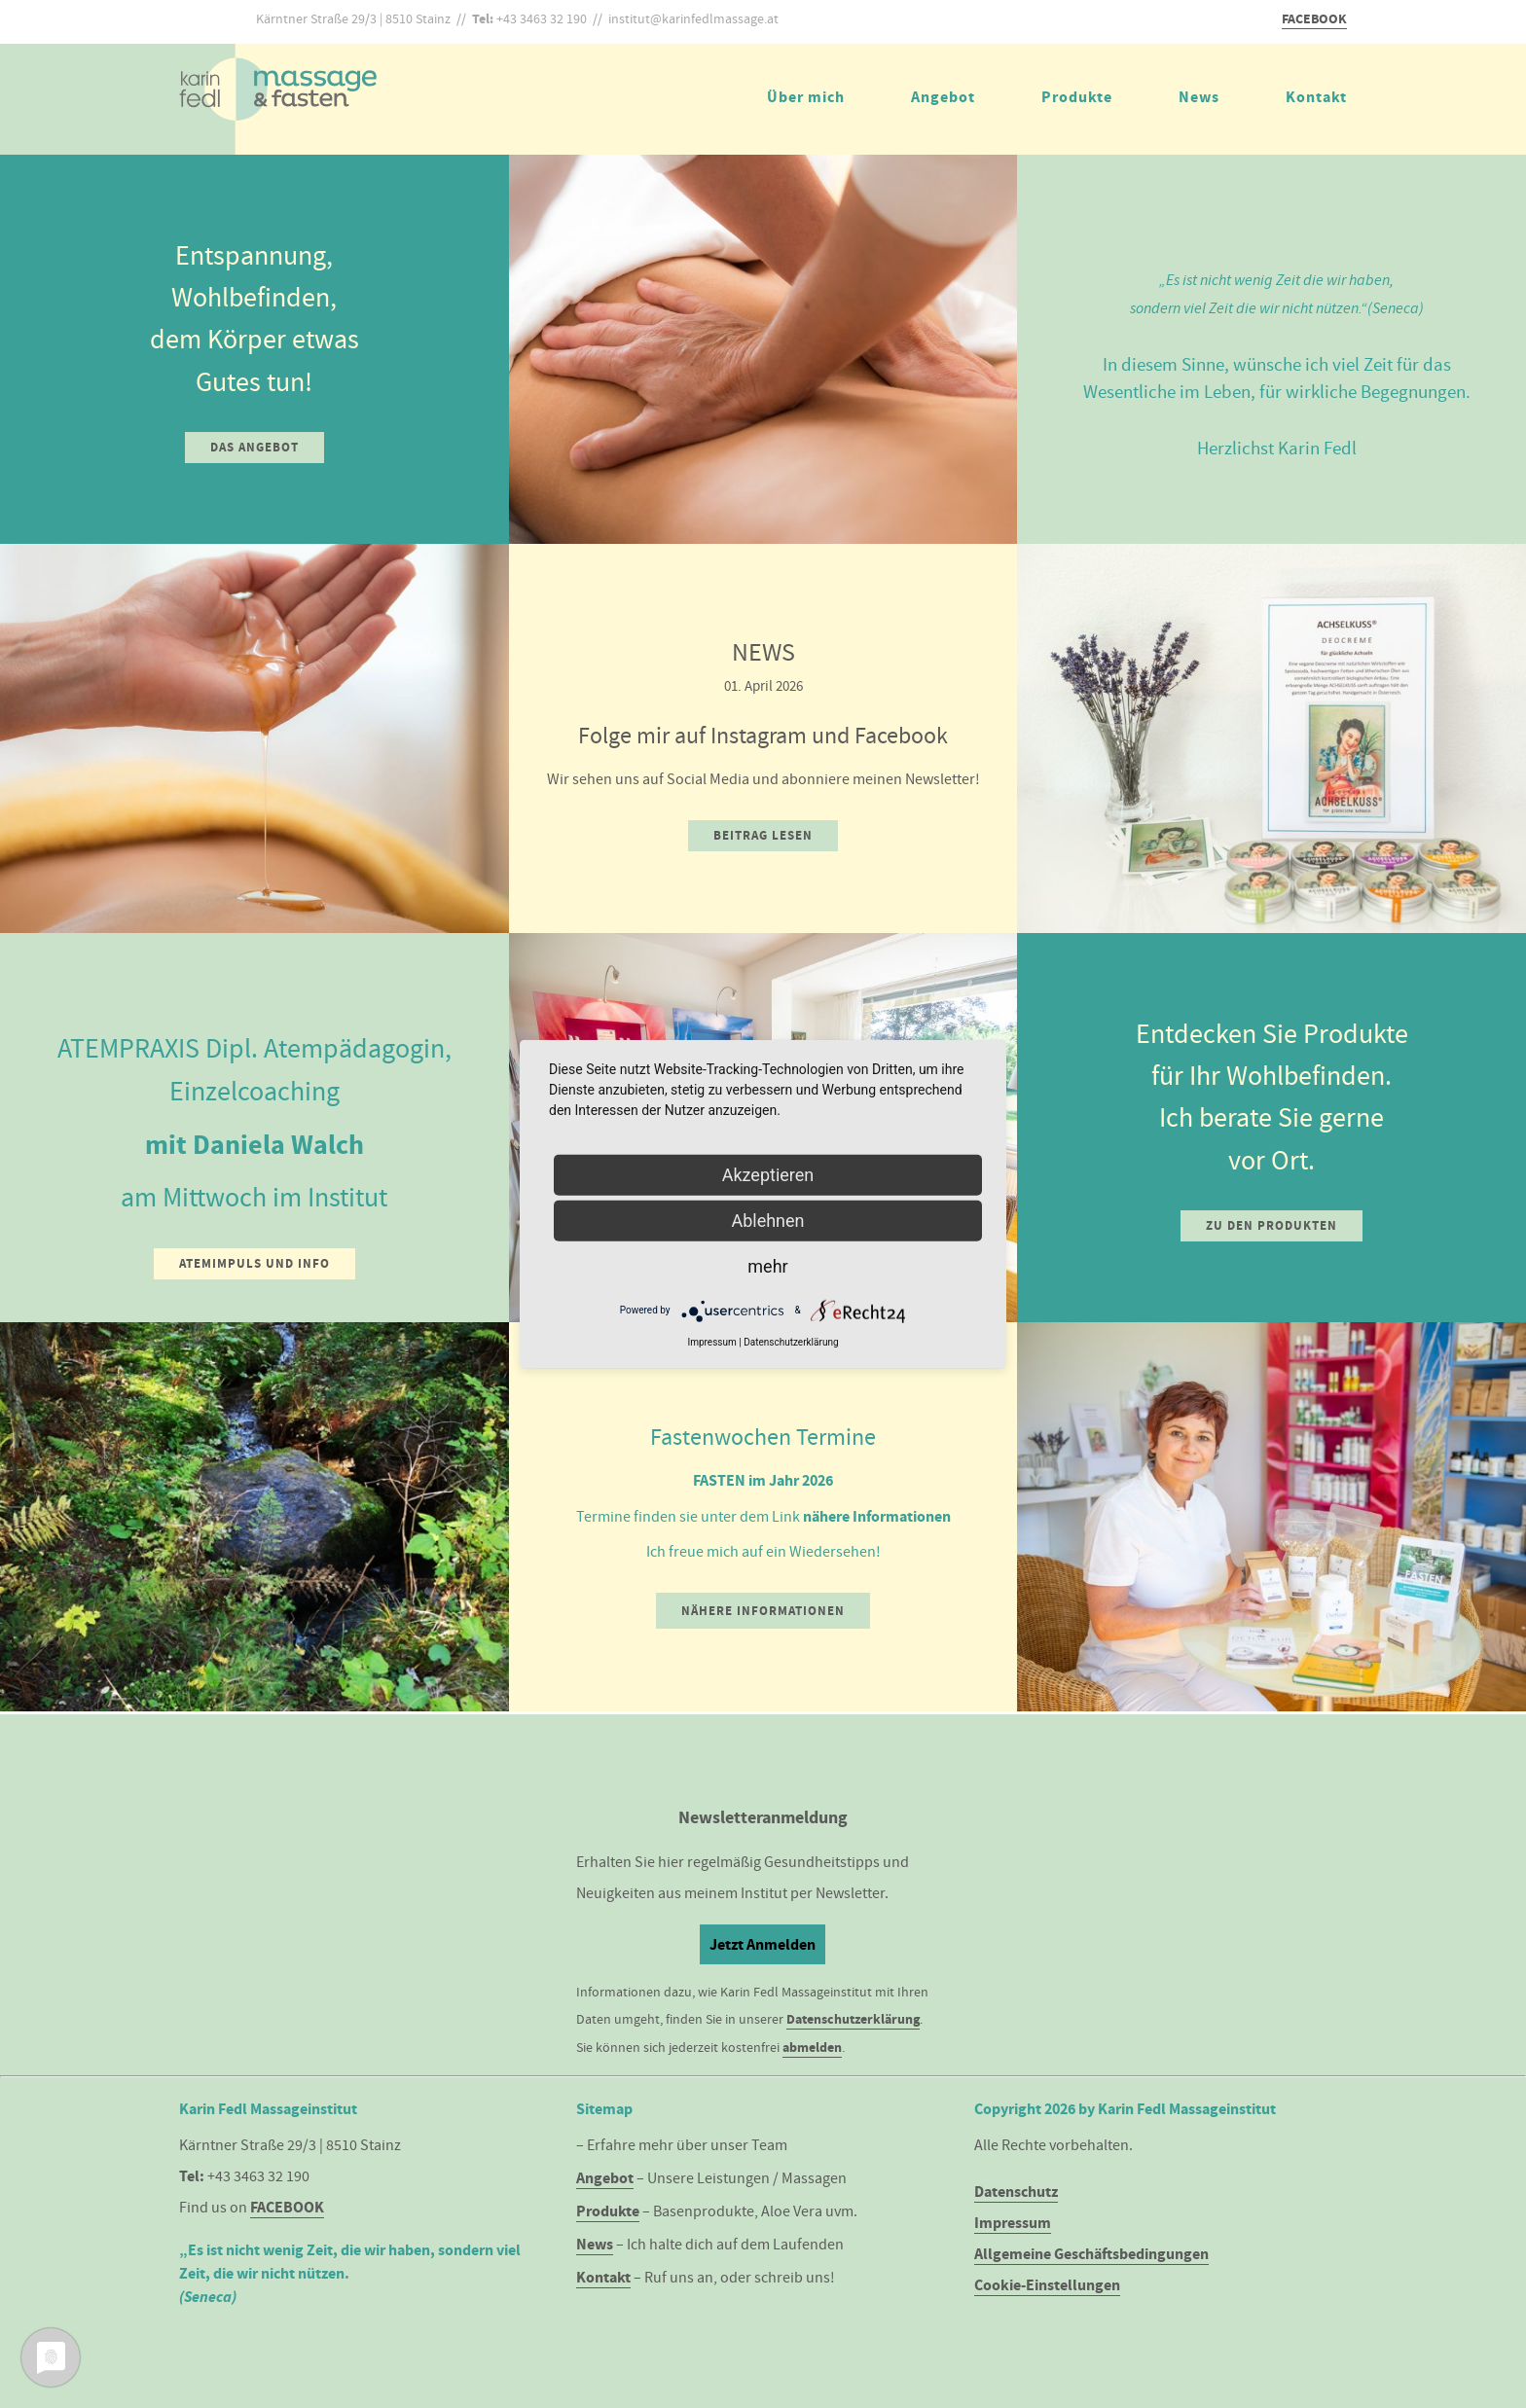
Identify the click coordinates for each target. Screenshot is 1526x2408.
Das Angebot (254, 447)
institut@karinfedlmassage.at (693, 18)
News (1199, 97)
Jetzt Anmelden (762, 1944)
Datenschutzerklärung (853, 2019)
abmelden (812, 2047)
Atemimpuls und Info (254, 1263)
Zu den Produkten (1271, 1225)
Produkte (1076, 97)
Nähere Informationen (763, 1610)
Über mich (806, 97)
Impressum (1012, 2222)
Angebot (943, 97)
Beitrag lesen (763, 835)
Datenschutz (1016, 2191)
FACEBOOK (1314, 19)
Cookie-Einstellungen (1047, 2285)
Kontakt (1316, 97)
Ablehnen (767, 1219)
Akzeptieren (768, 1174)
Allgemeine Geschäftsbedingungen (1091, 2254)
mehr (767, 1265)
